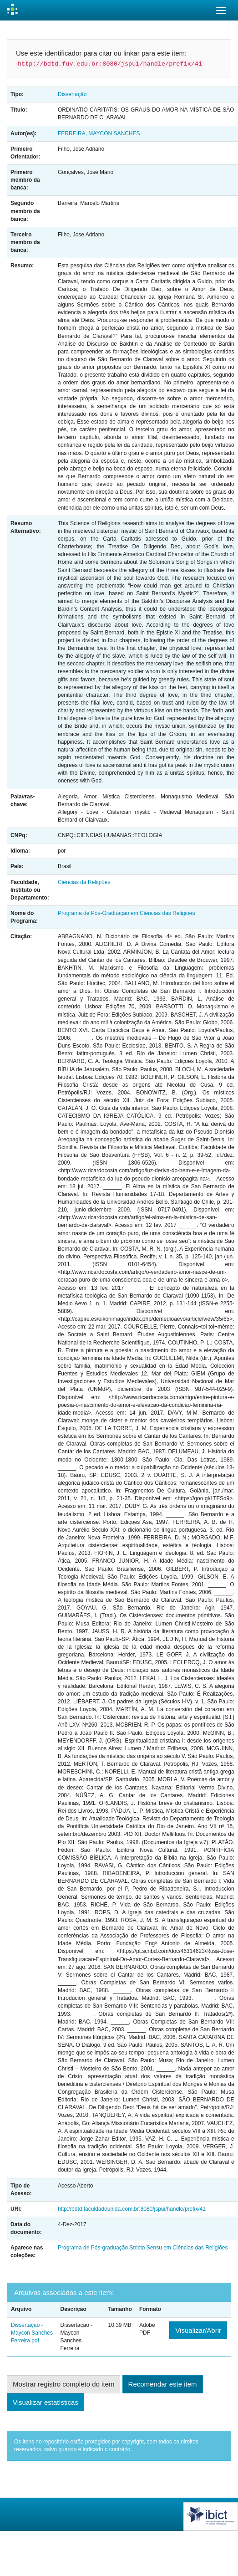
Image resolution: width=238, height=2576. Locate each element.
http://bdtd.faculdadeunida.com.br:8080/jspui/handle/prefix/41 (132, 2209)
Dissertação (72, 94)
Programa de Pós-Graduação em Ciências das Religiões (126, 913)
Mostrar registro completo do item (63, 2384)
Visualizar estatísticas (45, 2402)
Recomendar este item (162, 2384)
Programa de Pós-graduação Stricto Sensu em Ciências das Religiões (143, 2247)
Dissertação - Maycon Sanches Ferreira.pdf (32, 2333)
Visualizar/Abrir (198, 2330)
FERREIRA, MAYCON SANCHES (99, 133)
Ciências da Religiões (84, 882)
